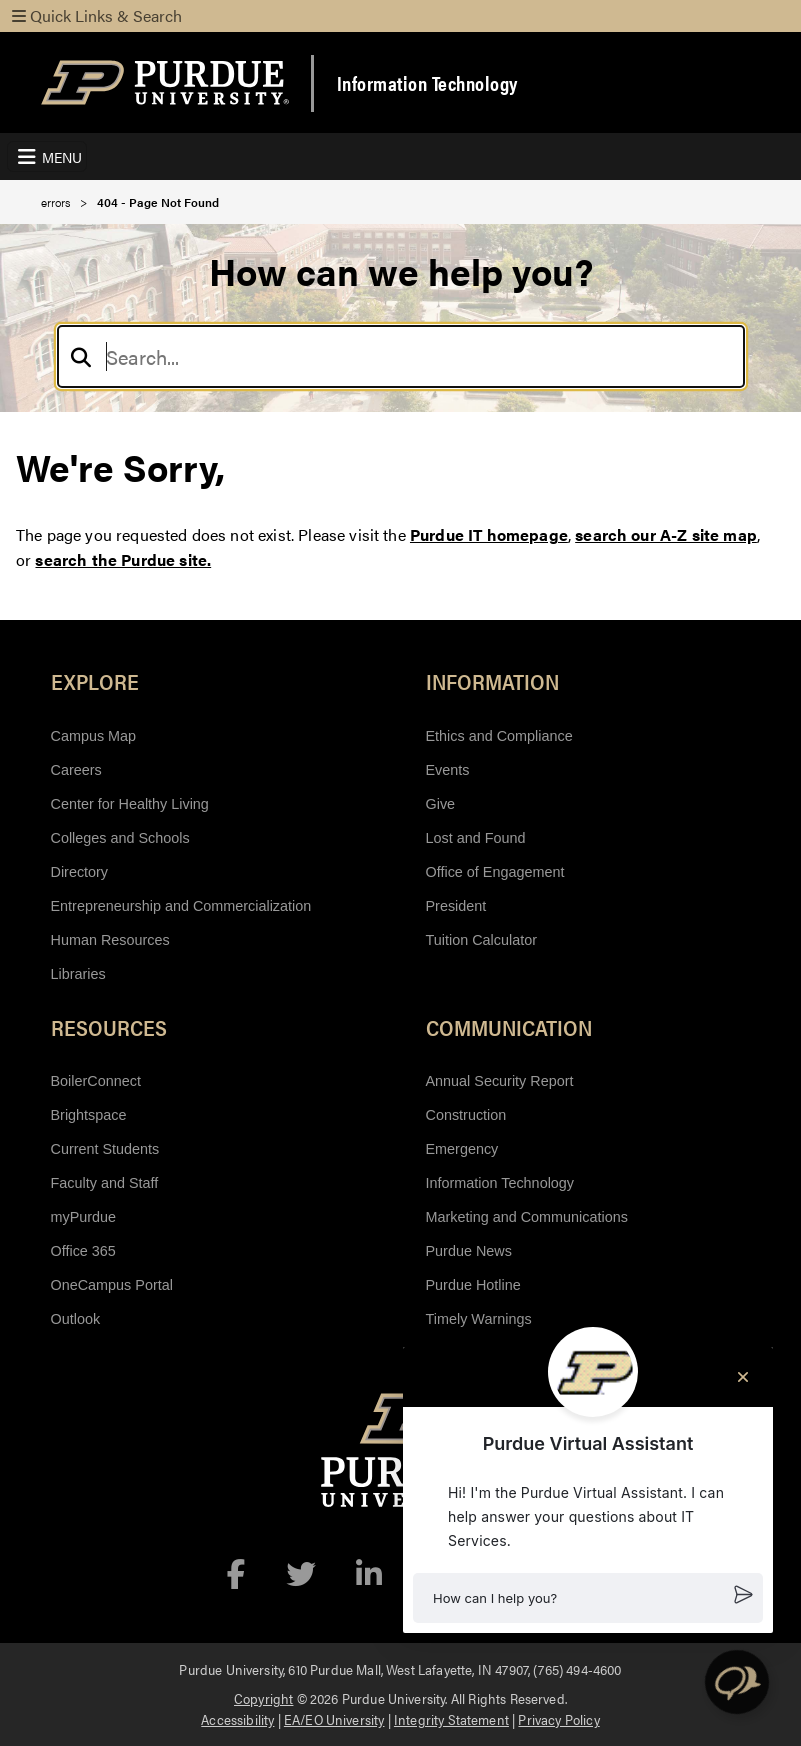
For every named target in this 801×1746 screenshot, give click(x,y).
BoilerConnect (96, 1081)
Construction (466, 1115)
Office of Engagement (495, 872)
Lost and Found (476, 838)
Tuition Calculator (481, 940)
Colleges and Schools (120, 838)
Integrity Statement (451, 1719)
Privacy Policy (558, 1719)
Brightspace (89, 1115)
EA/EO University (334, 1719)
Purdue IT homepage (489, 534)
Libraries (78, 974)
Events (448, 770)
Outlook (76, 1319)
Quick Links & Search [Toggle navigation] (97, 15)
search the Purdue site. (123, 559)
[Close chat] (743, 1377)
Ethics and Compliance (499, 736)
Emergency (462, 1149)
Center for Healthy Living (130, 804)
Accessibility (237, 1719)
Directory (80, 872)
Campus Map (94, 736)
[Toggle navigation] (47, 156)
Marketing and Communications (527, 1217)
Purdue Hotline (473, 1285)
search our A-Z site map (666, 534)
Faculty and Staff (105, 1183)
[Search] (401, 356)
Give (441, 804)
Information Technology (427, 83)
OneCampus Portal (112, 1285)
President (456, 906)
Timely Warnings (479, 1319)
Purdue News (469, 1251)
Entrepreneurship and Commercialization (181, 906)
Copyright (263, 1698)
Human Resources (110, 940)
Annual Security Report (500, 1081)
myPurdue (84, 1217)
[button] (588, 1598)
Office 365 (83, 1251)
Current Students (105, 1149)
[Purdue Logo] (165, 82)
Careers (76, 770)
